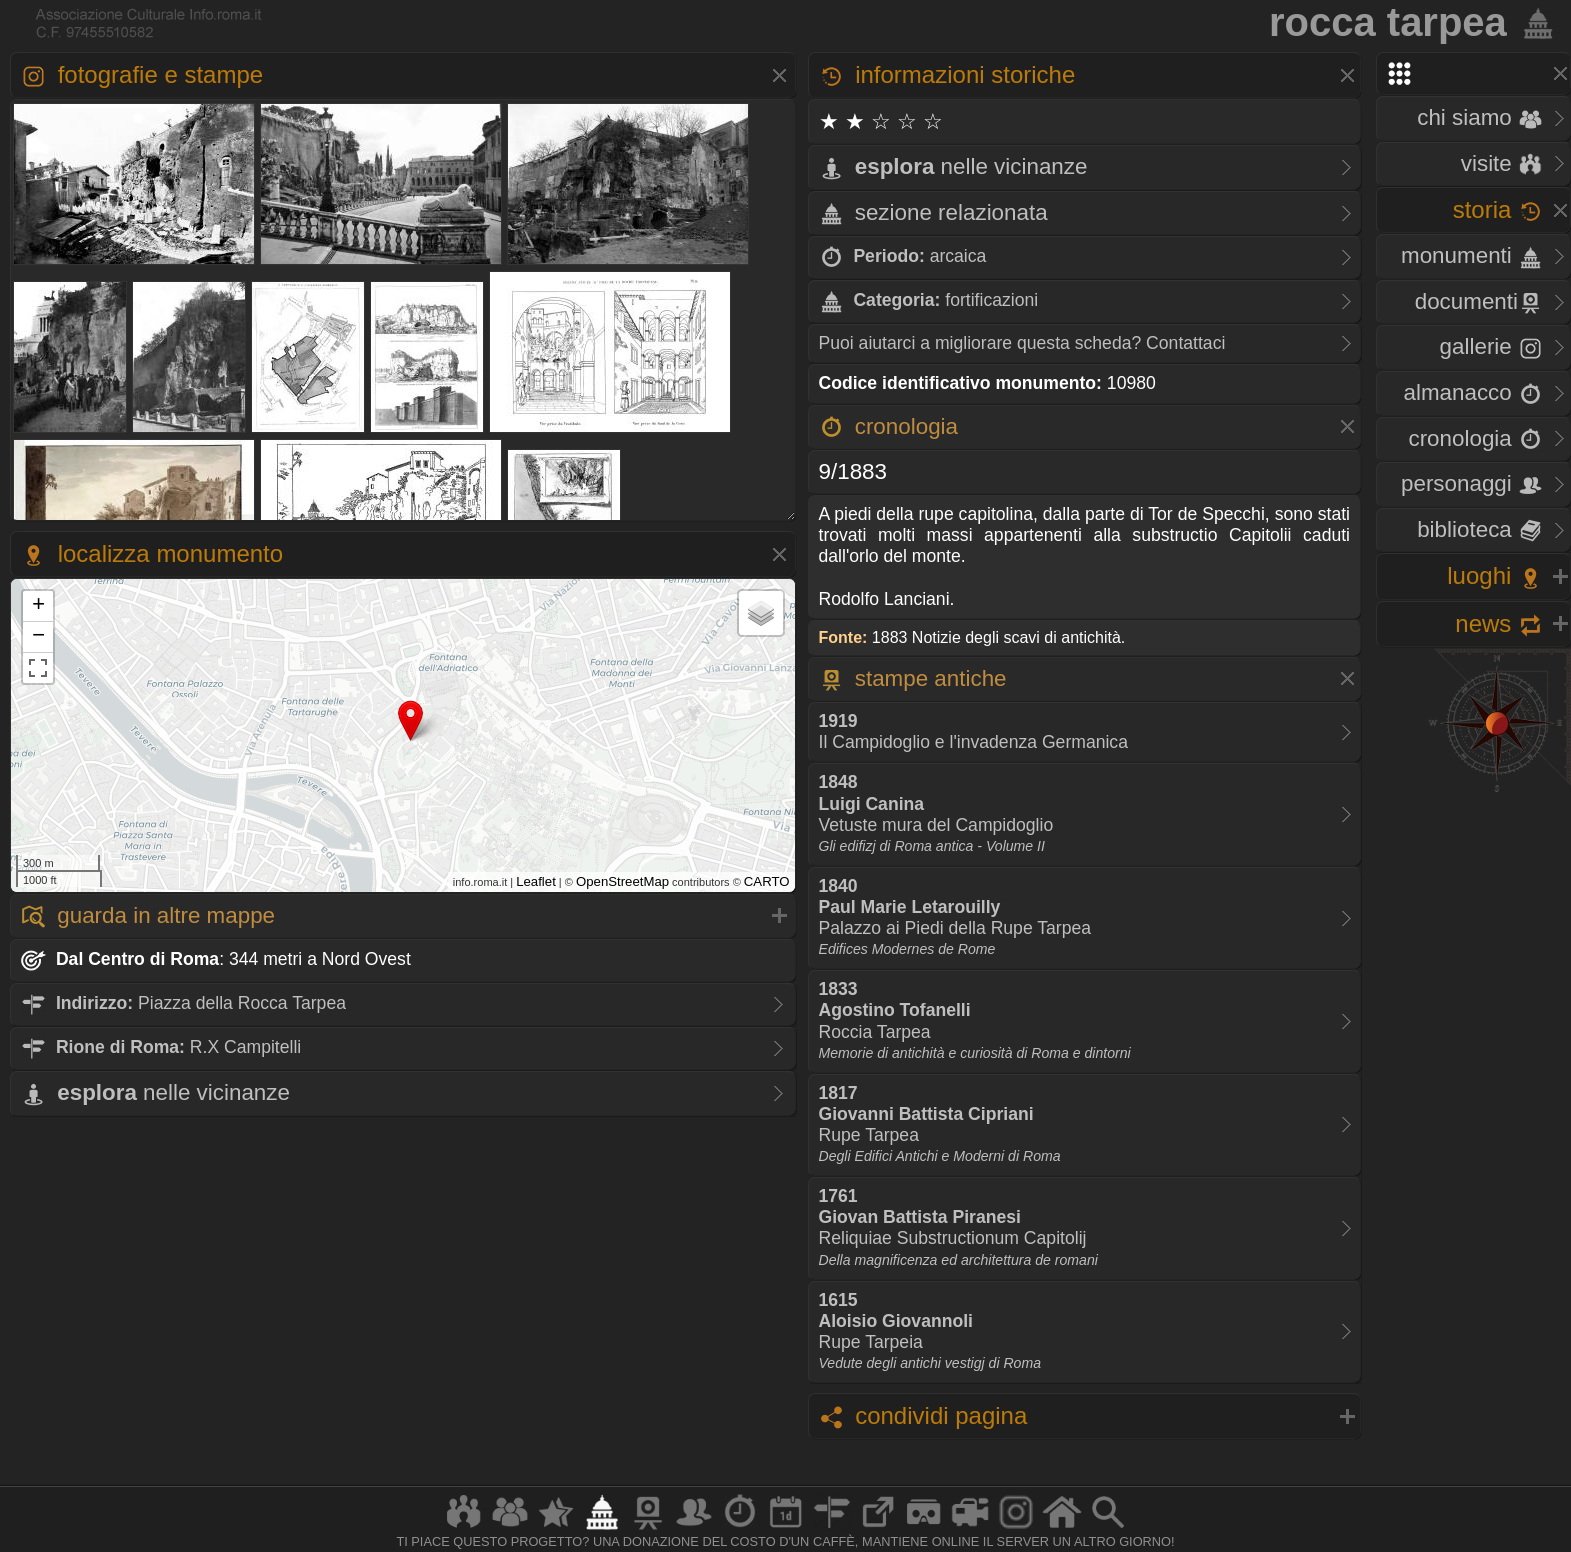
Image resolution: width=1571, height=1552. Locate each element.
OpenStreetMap (622, 881)
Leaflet (536, 881)
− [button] (38, 637)
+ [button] (38, 606)
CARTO (767, 881)
